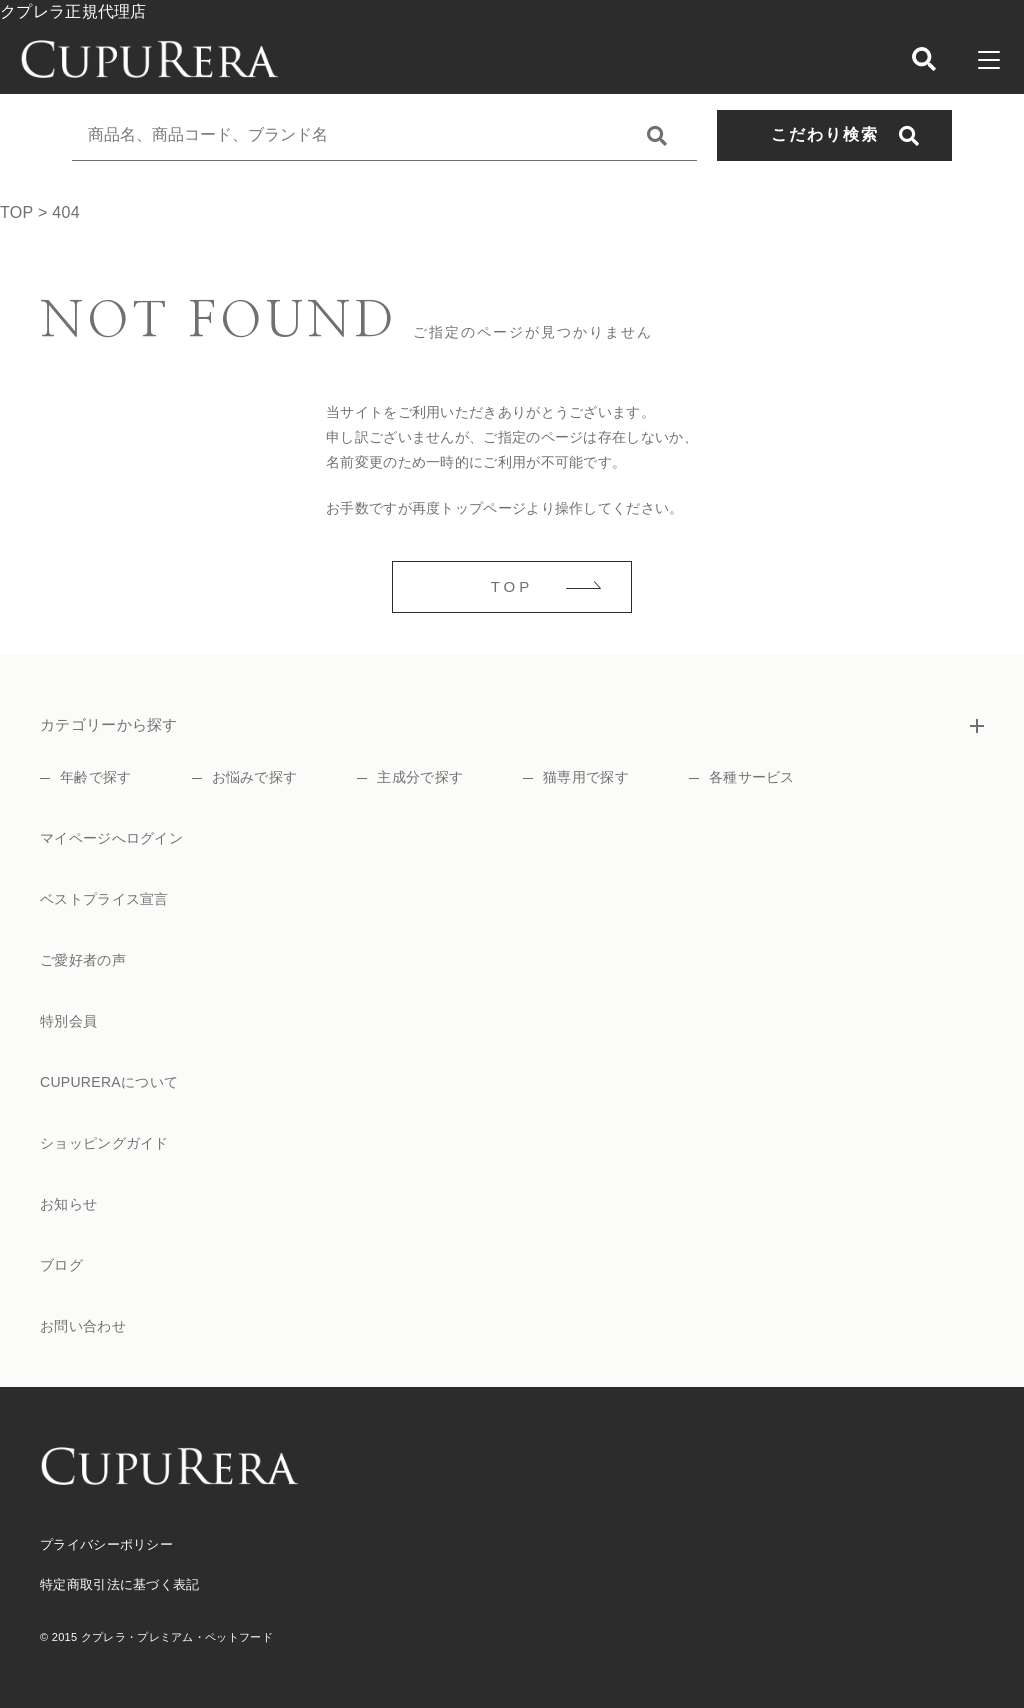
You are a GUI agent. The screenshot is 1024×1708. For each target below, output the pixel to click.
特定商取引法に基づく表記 (120, 1584)
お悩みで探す (255, 777)
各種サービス (752, 777)
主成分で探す (420, 777)
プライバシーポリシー (106, 1544)
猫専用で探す (586, 777)
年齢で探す (96, 777)
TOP (512, 586)
